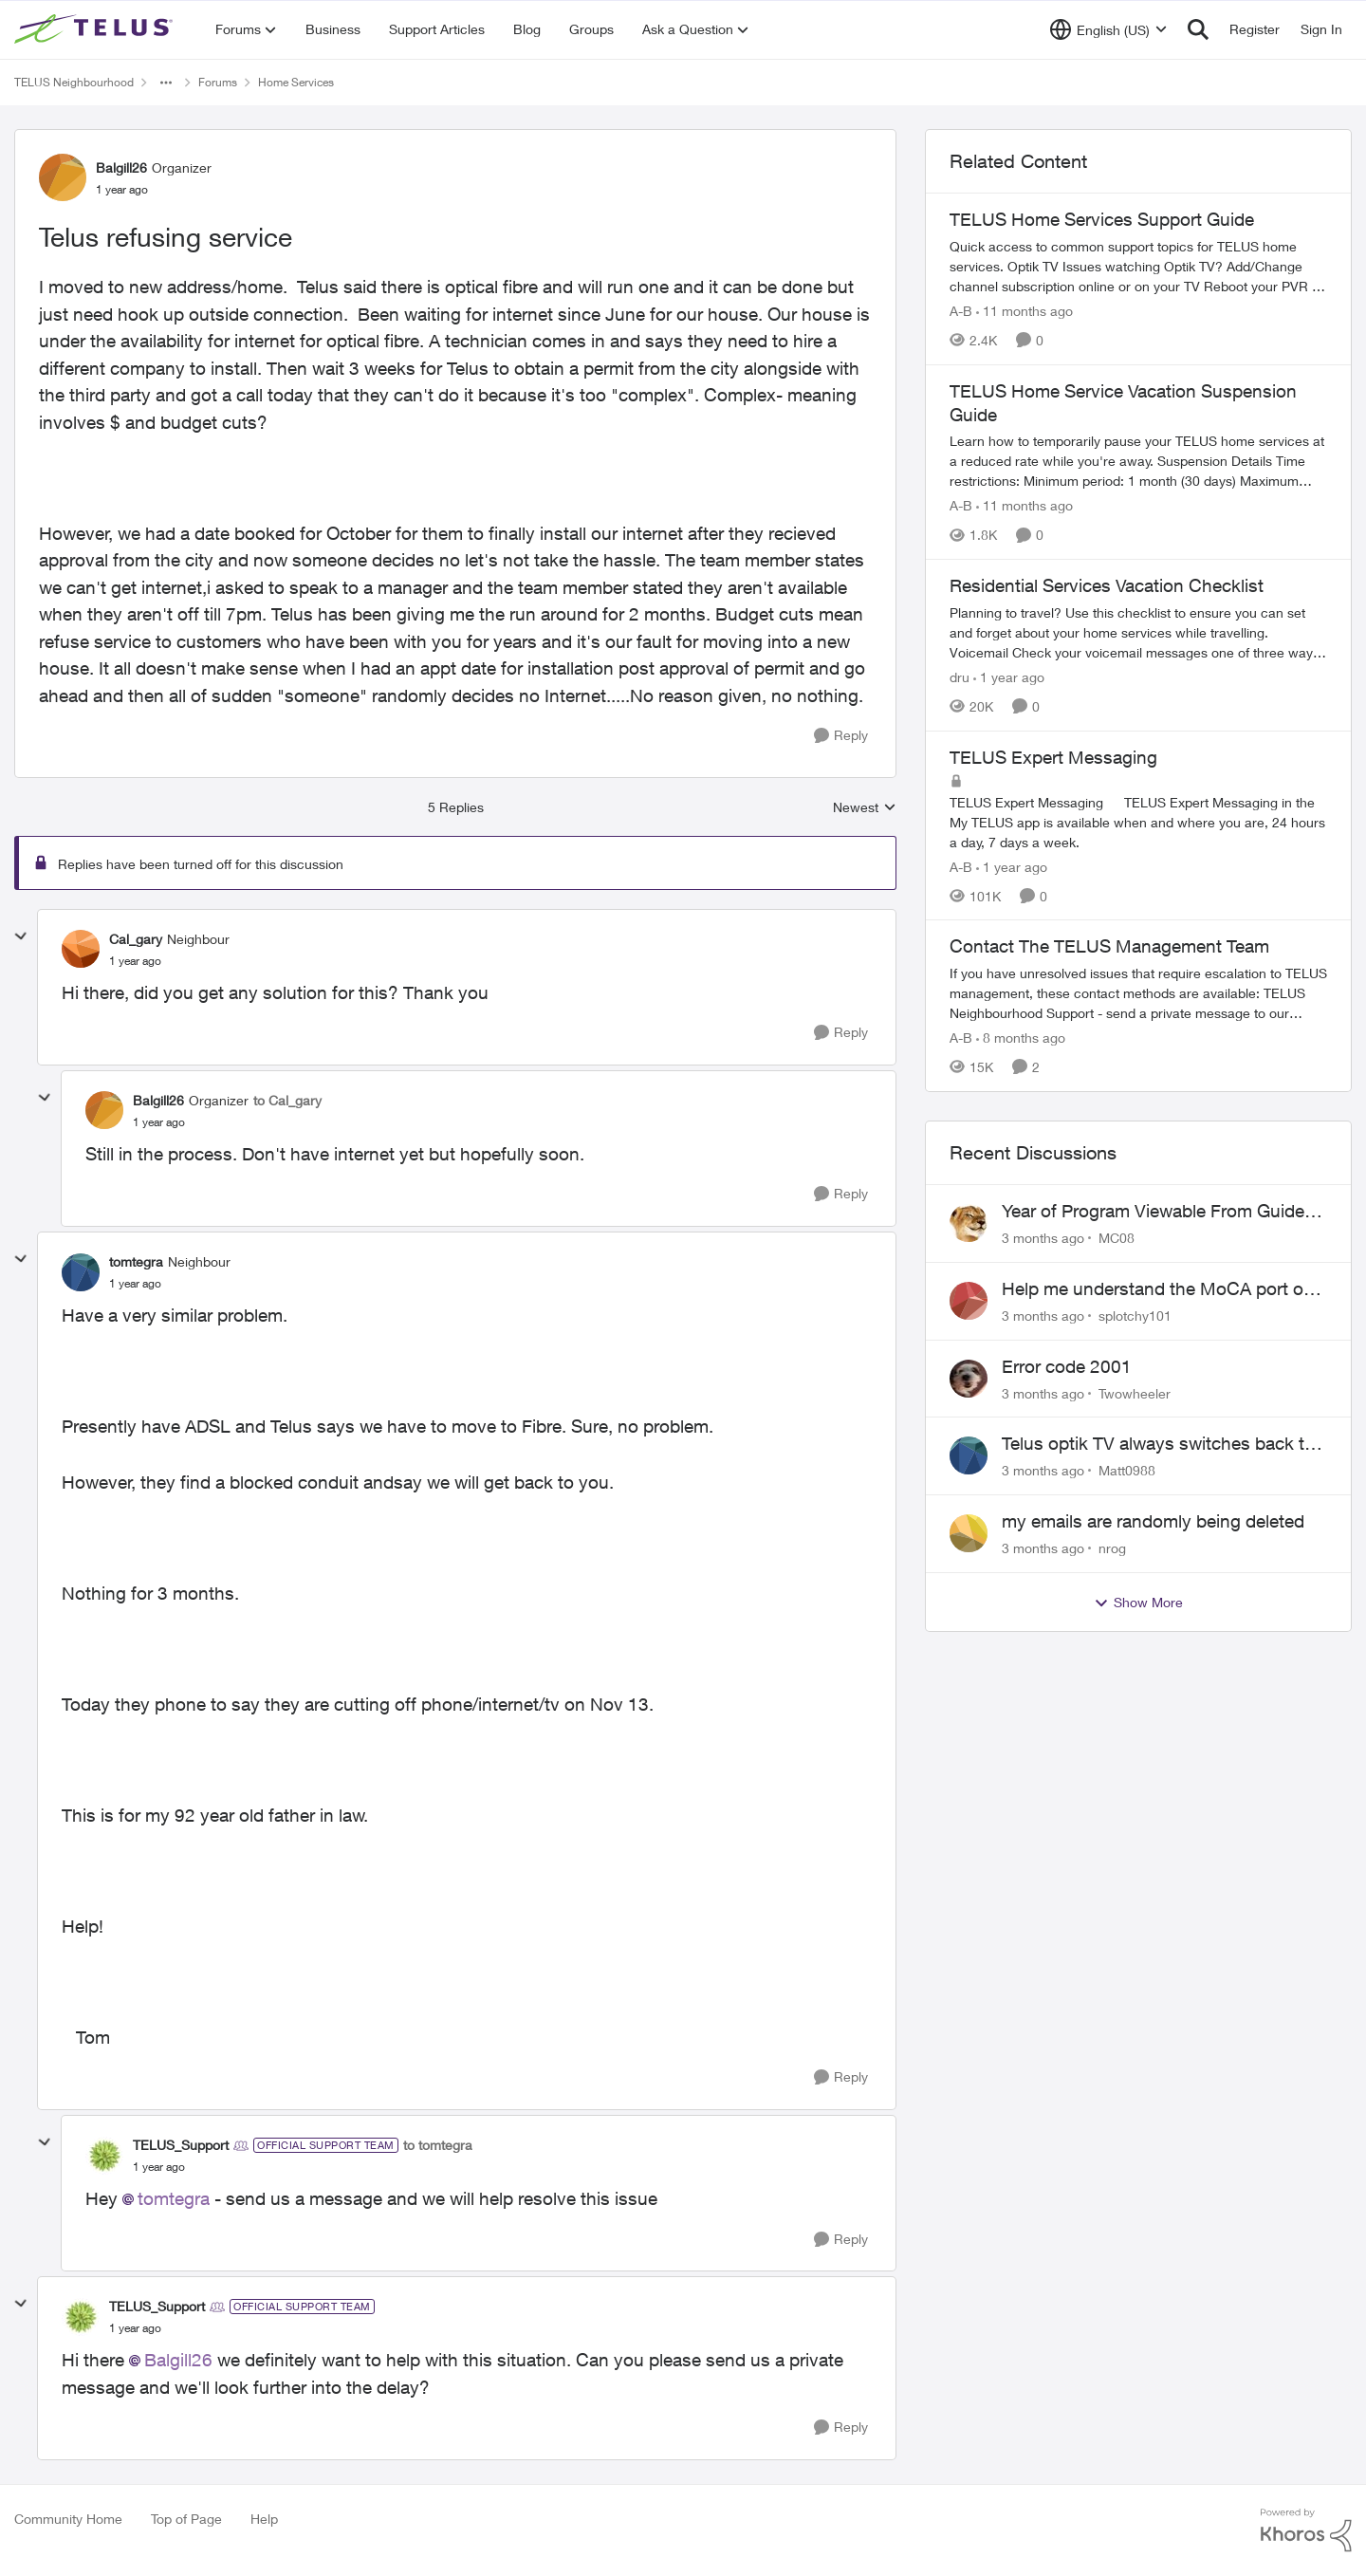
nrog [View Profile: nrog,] (1112, 1548)
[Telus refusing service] (135, 961)
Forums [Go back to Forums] (217, 82)
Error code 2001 (1067, 1366)
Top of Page (186, 2519)
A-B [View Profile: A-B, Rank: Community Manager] (961, 311)
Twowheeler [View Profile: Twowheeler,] (1134, 1392)
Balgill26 (178, 2359)
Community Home (68, 2519)
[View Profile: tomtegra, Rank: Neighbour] (81, 1272)
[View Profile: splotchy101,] (969, 1301)
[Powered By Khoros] (1306, 2530)
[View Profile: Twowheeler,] (969, 1379)
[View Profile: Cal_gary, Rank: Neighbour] (81, 949)
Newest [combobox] (864, 808)
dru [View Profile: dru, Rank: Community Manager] (959, 677)
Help (264, 2519)
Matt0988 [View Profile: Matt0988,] (1126, 1470)
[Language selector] (1108, 29)
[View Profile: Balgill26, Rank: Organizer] (62, 177)
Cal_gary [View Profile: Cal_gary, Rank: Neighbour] (135, 939)
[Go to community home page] (95, 29)
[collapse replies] (20, 936)
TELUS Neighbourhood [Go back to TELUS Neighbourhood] (74, 82)
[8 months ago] (1020, 1037)
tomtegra (174, 2198)
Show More (1138, 1602)
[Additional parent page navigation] (166, 82)
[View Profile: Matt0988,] (969, 1455)
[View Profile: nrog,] (969, 1533)
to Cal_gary (287, 1100)
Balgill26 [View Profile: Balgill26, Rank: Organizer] (121, 167)
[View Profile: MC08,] (969, 1223)
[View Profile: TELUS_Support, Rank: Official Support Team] (104, 2156)
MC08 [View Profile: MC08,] (1116, 1238)
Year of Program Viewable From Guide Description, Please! (1153, 1211)
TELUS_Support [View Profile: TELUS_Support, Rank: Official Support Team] (181, 2145)
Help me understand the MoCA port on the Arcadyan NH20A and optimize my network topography (1158, 1289)
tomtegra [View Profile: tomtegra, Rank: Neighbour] (136, 1261)
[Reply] (841, 736)
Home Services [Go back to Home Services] (296, 82)
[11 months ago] (1024, 311)
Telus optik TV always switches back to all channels (1158, 1444)
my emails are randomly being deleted (1153, 1520)
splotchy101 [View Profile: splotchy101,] (1135, 1315)
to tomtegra (437, 2145)
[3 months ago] (1043, 1238)
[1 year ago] (1008, 677)
